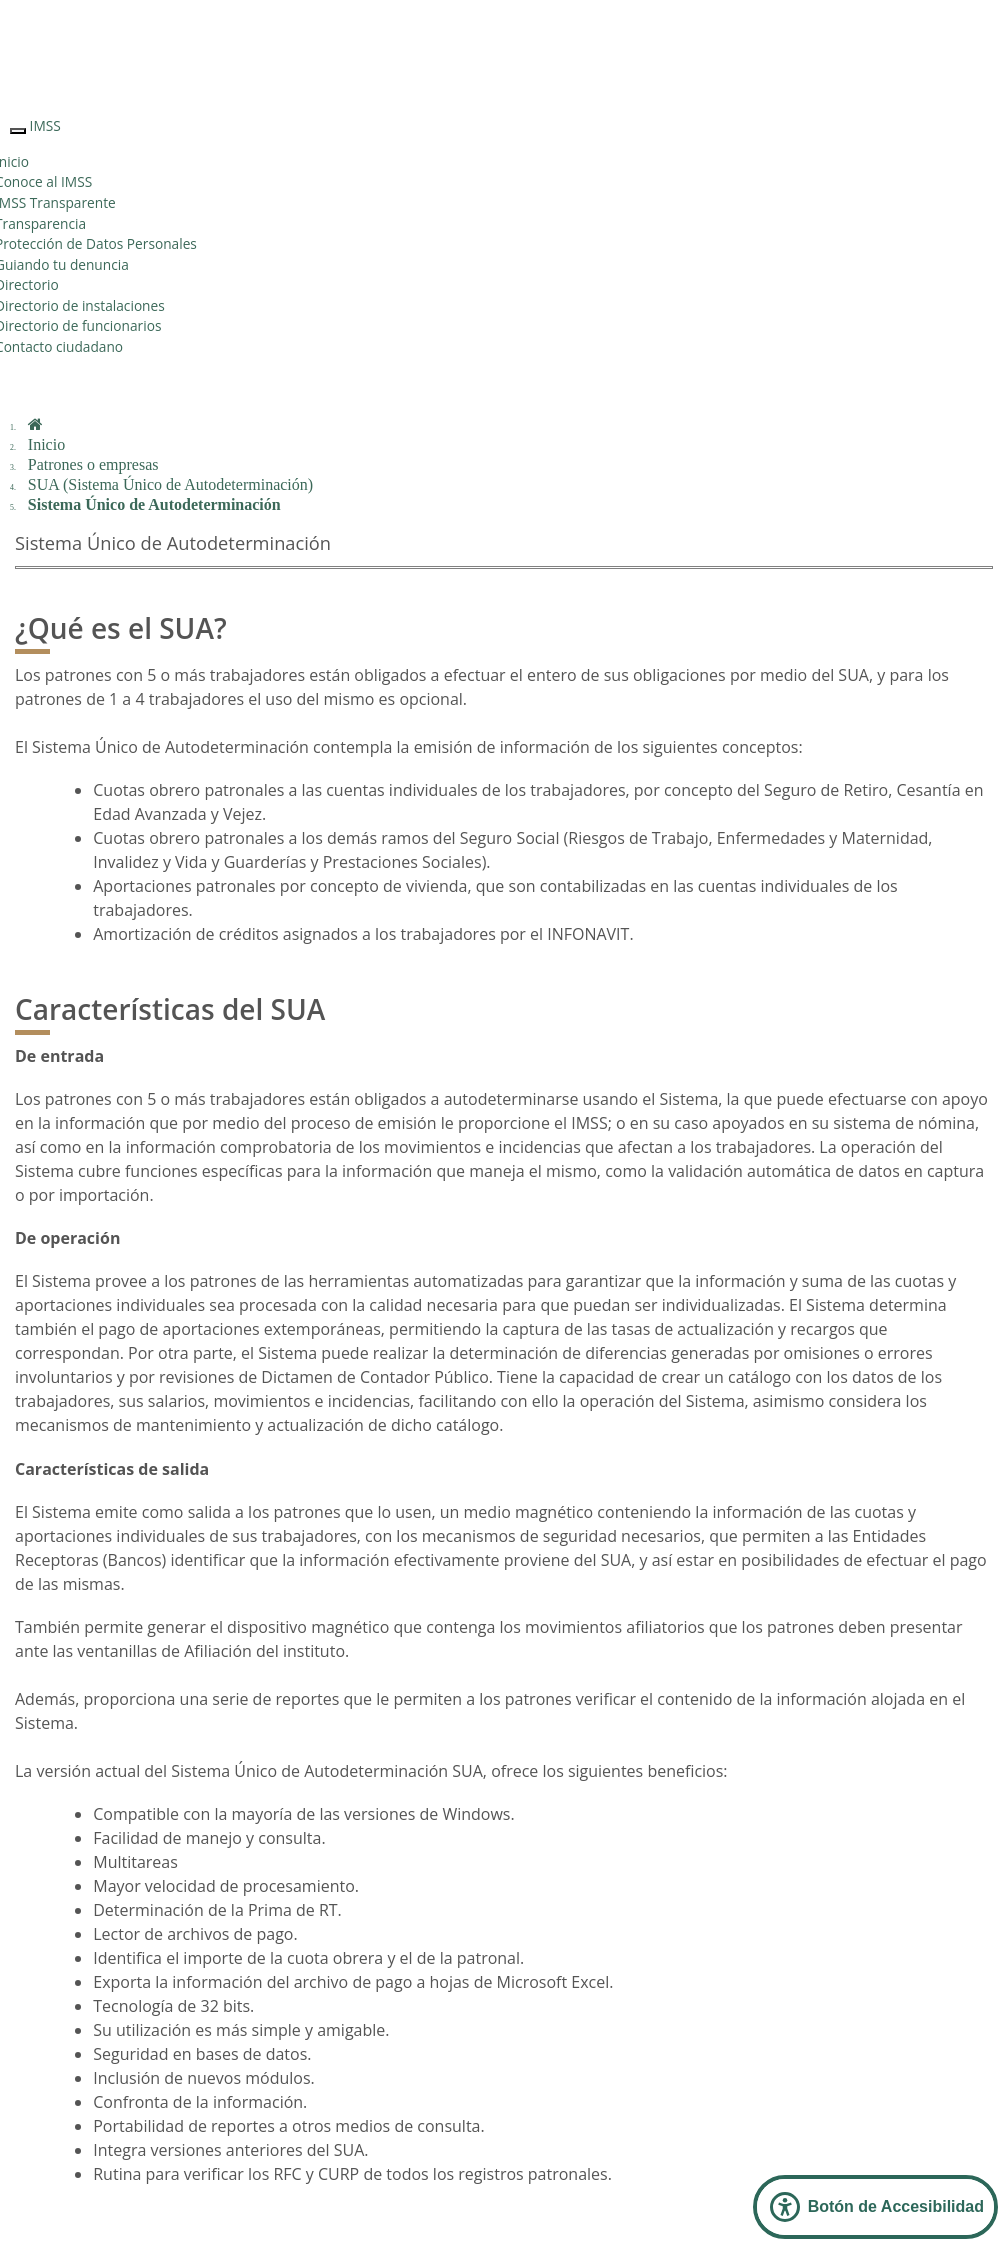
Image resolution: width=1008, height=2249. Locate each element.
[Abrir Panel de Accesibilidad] (875, 2207)
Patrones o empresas (93, 464)
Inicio (46, 444)
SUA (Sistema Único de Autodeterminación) (170, 484)
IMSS (45, 125)
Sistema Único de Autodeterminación (154, 504)
